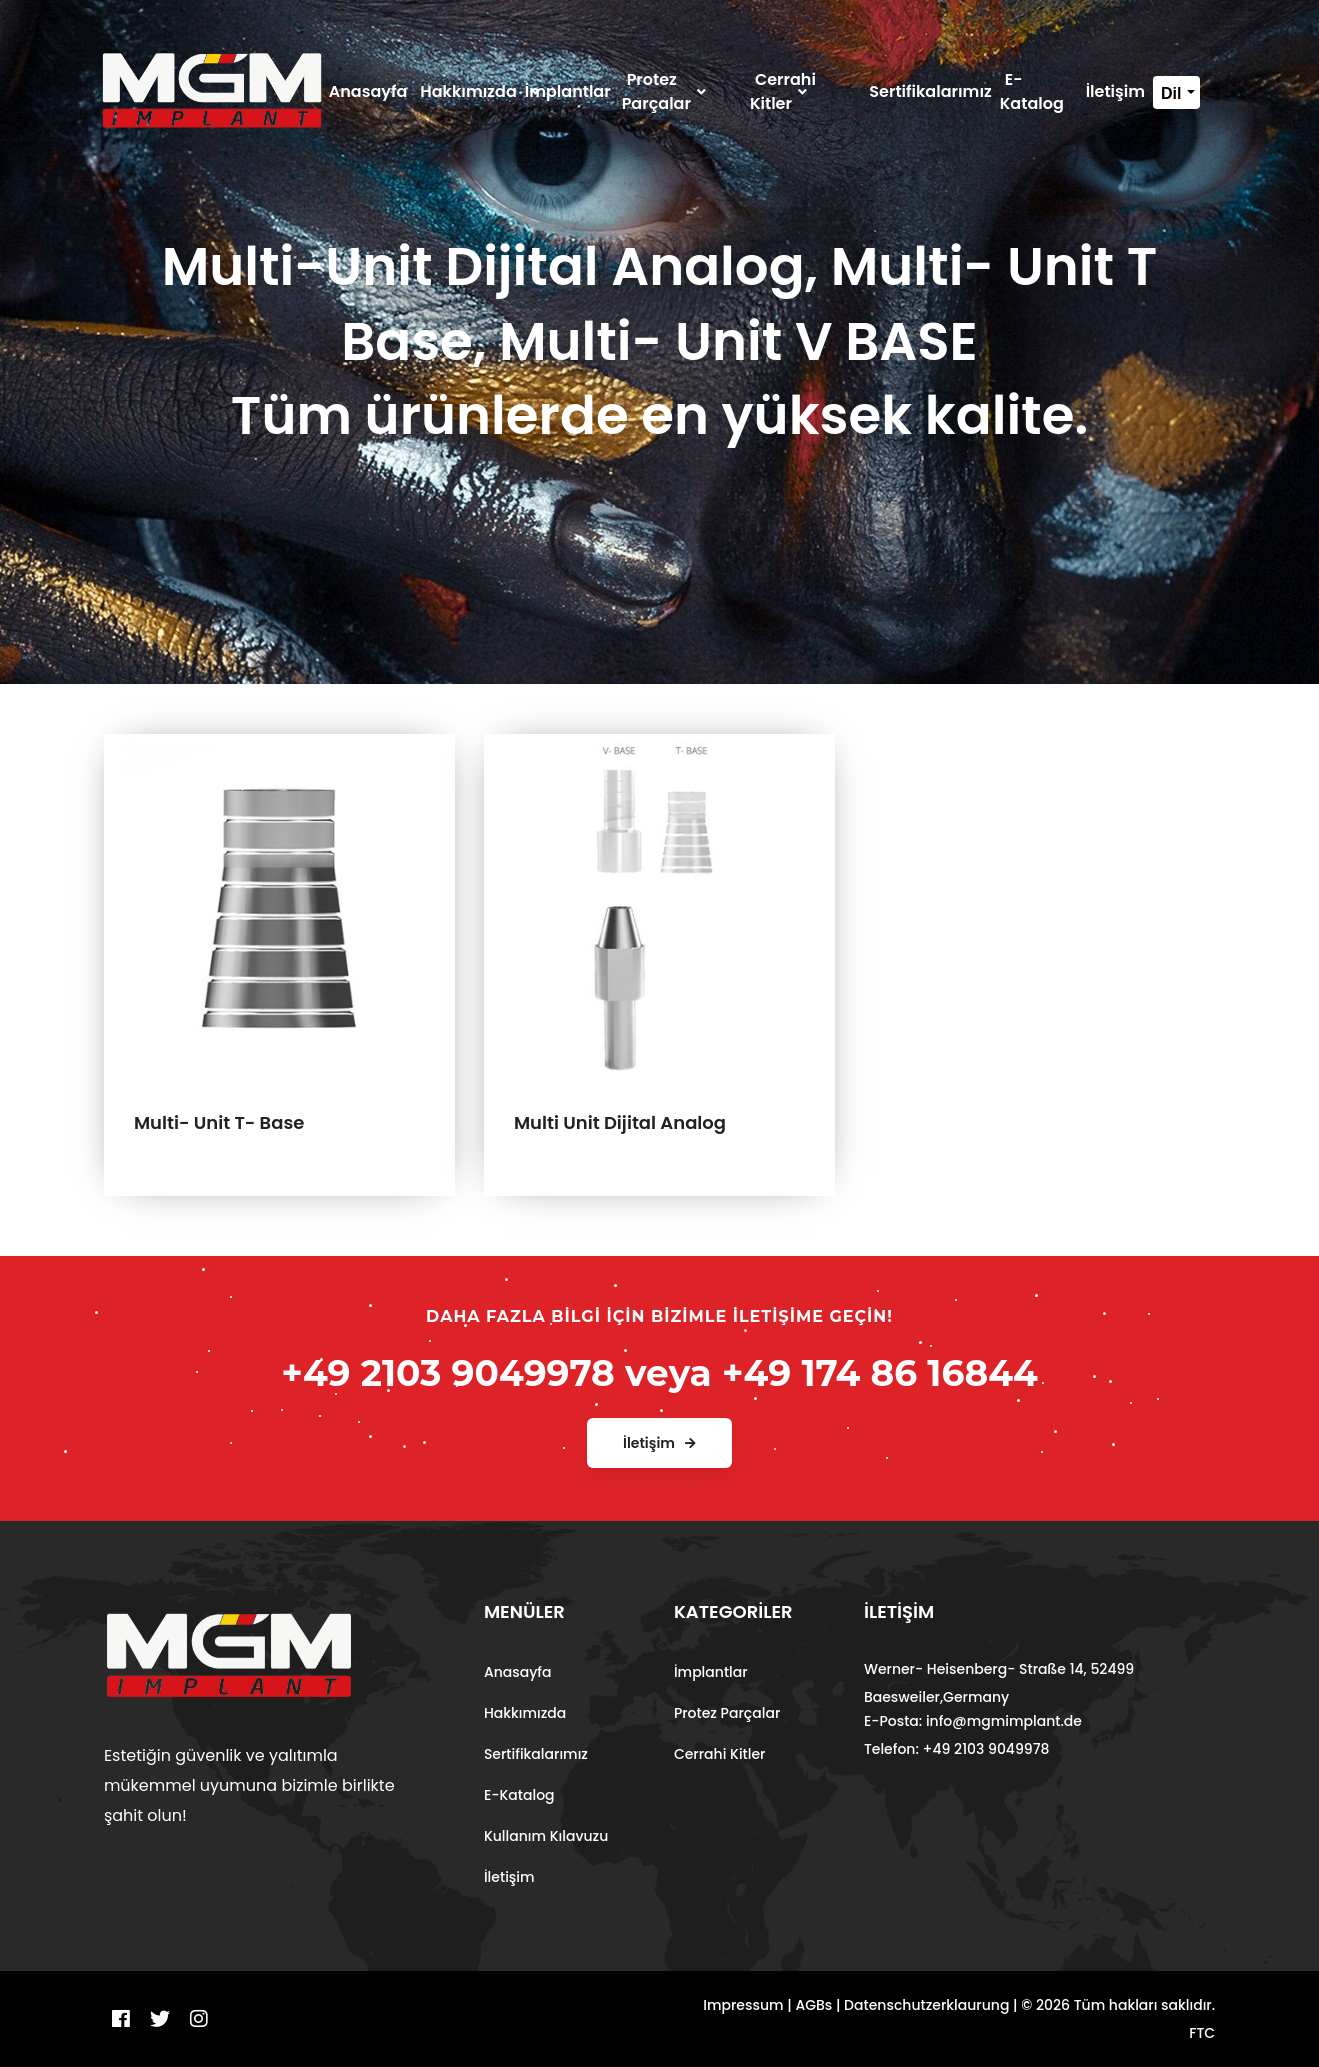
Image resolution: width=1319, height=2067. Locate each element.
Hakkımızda (525, 1713)
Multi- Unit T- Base (219, 1122)
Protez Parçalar (727, 1713)
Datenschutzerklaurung (926, 2005)
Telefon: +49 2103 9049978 (957, 1749)
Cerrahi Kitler (720, 1754)
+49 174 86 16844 (880, 1373)
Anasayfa (518, 1672)
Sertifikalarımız (536, 1754)
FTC (1202, 2033)
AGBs (813, 2005)
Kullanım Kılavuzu (546, 1836)
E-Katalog (519, 1795)
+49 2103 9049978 (448, 1373)
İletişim (509, 1877)
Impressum (743, 2005)
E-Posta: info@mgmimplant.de (973, 1721)
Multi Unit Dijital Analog (620, 1122)
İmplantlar (711, 1672)
